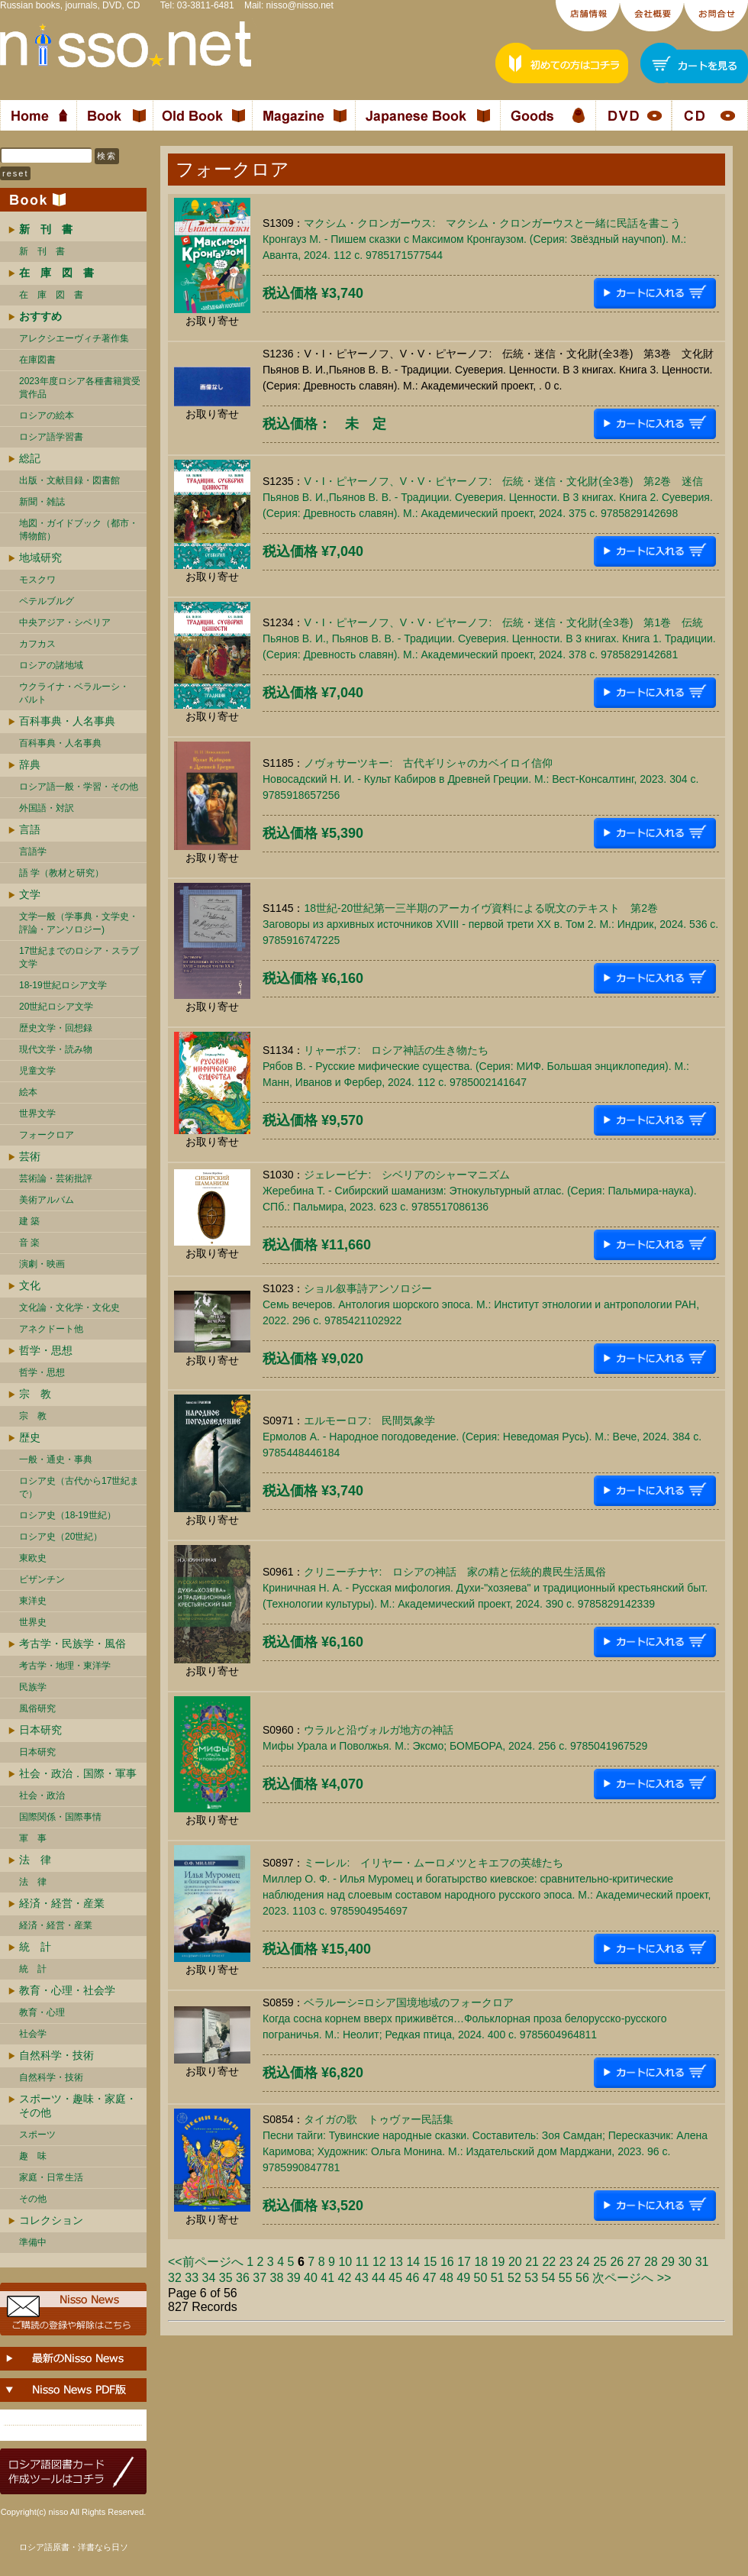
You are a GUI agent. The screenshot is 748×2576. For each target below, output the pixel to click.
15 (430, 2261)
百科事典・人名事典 (67, 721)
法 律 (35, 1860)
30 (685, 2261)
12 (379, 2261)
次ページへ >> (631, 2277)
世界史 (33, 1622)
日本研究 (40, 1730)
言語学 (33, 851)
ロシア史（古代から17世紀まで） (79, 1487)
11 (362, 2261)
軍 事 (33, 1838)
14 (413, 2261)
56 (582, 2277)
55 (565, 2277)
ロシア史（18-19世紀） (67, 1515)
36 (243, 2277)
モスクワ (37, 579)
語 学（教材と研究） (61, 873)
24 (583, 2261)
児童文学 (37, 1070)
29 (668, 2261)
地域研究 (40, 557)
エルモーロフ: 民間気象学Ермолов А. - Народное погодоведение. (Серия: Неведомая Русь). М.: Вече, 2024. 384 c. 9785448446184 (482, 1436)
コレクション (51, 2220)
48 (446, 2277)
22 (549, 2261)
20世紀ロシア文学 (56, 1006)
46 (413, 2277)
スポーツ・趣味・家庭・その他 (78, 2106)
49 (463, 2277)
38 (277, 2277)
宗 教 (35, 1394)
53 (531, 2277)
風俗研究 (37, 1708)
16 (447, 2261)
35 (226, 2277)
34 (209, 2277)
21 (532, 2261)
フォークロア (46, 1135)
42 (345, 2277)
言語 (29, 829)
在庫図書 (37, 359)
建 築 (29, 1221)
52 (514, 2277)
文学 (29, 894)
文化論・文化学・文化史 (69, 1307)
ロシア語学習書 (51, 436)
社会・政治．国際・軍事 (78, 1773)
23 (566, 2261)
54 (549, 2277)
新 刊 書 (42, 251)
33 (191, 2277)
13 (396, 2261)
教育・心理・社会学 (67, 1990)
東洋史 (33, 1600)
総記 (29, 458)
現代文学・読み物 (55, 1049)
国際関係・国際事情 (60, 1817)
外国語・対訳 (46, 808)
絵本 (28, 1092)
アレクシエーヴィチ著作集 (74, 338)
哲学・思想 (46, 1350)
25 (600, 2261)
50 (481, 2277)
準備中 (33, 2242)
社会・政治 (42, 1795)
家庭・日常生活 (51, 2177)
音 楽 (29, 1242)
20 (515, 2261)
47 (430, 2277)
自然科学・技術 (56, 2055)
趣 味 (33, 2156)
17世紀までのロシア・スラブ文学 (79, 957)
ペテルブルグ (46, 601)
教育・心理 (42, 2012)
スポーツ (37, 2134)
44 (378, 2277)
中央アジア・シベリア (65, 622)
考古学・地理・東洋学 (65, 1665)
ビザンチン (42, 1579)
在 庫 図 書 (51, 294)
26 (617, 2261)
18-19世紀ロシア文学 (63, 985)
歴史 (29, 1437)
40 (311, 2277)
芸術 (29, 1156)
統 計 (35, 1947)
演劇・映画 (42, 1264)
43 (362, 2277)
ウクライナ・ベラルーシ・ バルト (74, 693)
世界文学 (37, 1113)
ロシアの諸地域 (51, 665)
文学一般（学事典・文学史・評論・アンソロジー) (78, 923)
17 (464, 2261)
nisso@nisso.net (300, 5)
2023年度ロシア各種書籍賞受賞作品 (79, 387)
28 (651, 2261)
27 (634, 2261)
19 (498, 2261)
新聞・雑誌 (42, 501)
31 (702, 2261)
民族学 (33, 1687)
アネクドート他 (51, 1329)
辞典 (29, 764)
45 (395, 2277)
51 (498, 2277)
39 (294, 2277)
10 (345, 2261)
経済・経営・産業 (62, 1903)
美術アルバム (46, 1199)
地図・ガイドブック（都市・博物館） (78, 529)
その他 (33, 2198)
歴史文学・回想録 (55, 1028)
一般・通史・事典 (55, 1459)
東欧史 (33, 1558)
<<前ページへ (205, 2261)
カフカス (37, 643)
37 (259, 2277)
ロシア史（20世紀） (60, 1536)
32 (175, 2277)
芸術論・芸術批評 (55, 1178)
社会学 (33, 2033)
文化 (29, 1285)
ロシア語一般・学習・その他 (78, 786)
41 (327, 2277)
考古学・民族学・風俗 (72, 1643)
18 (481, 2261)
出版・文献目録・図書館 (69, 480)
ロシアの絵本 (46, 415)
